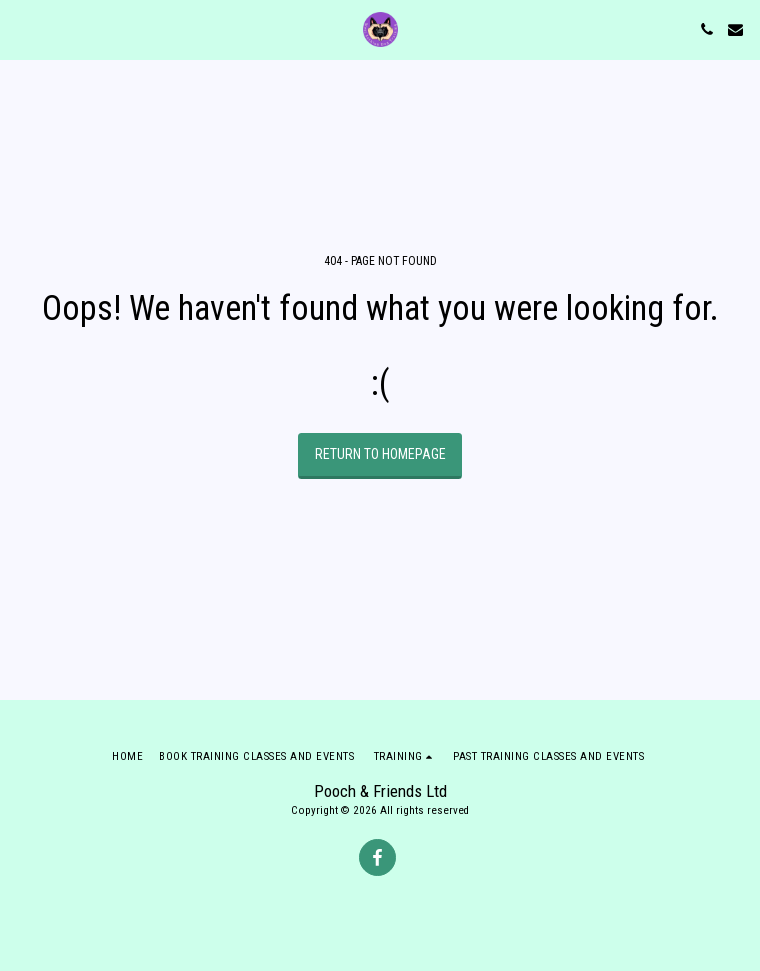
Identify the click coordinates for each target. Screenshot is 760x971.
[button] (22, 29)
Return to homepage (380, 454)
